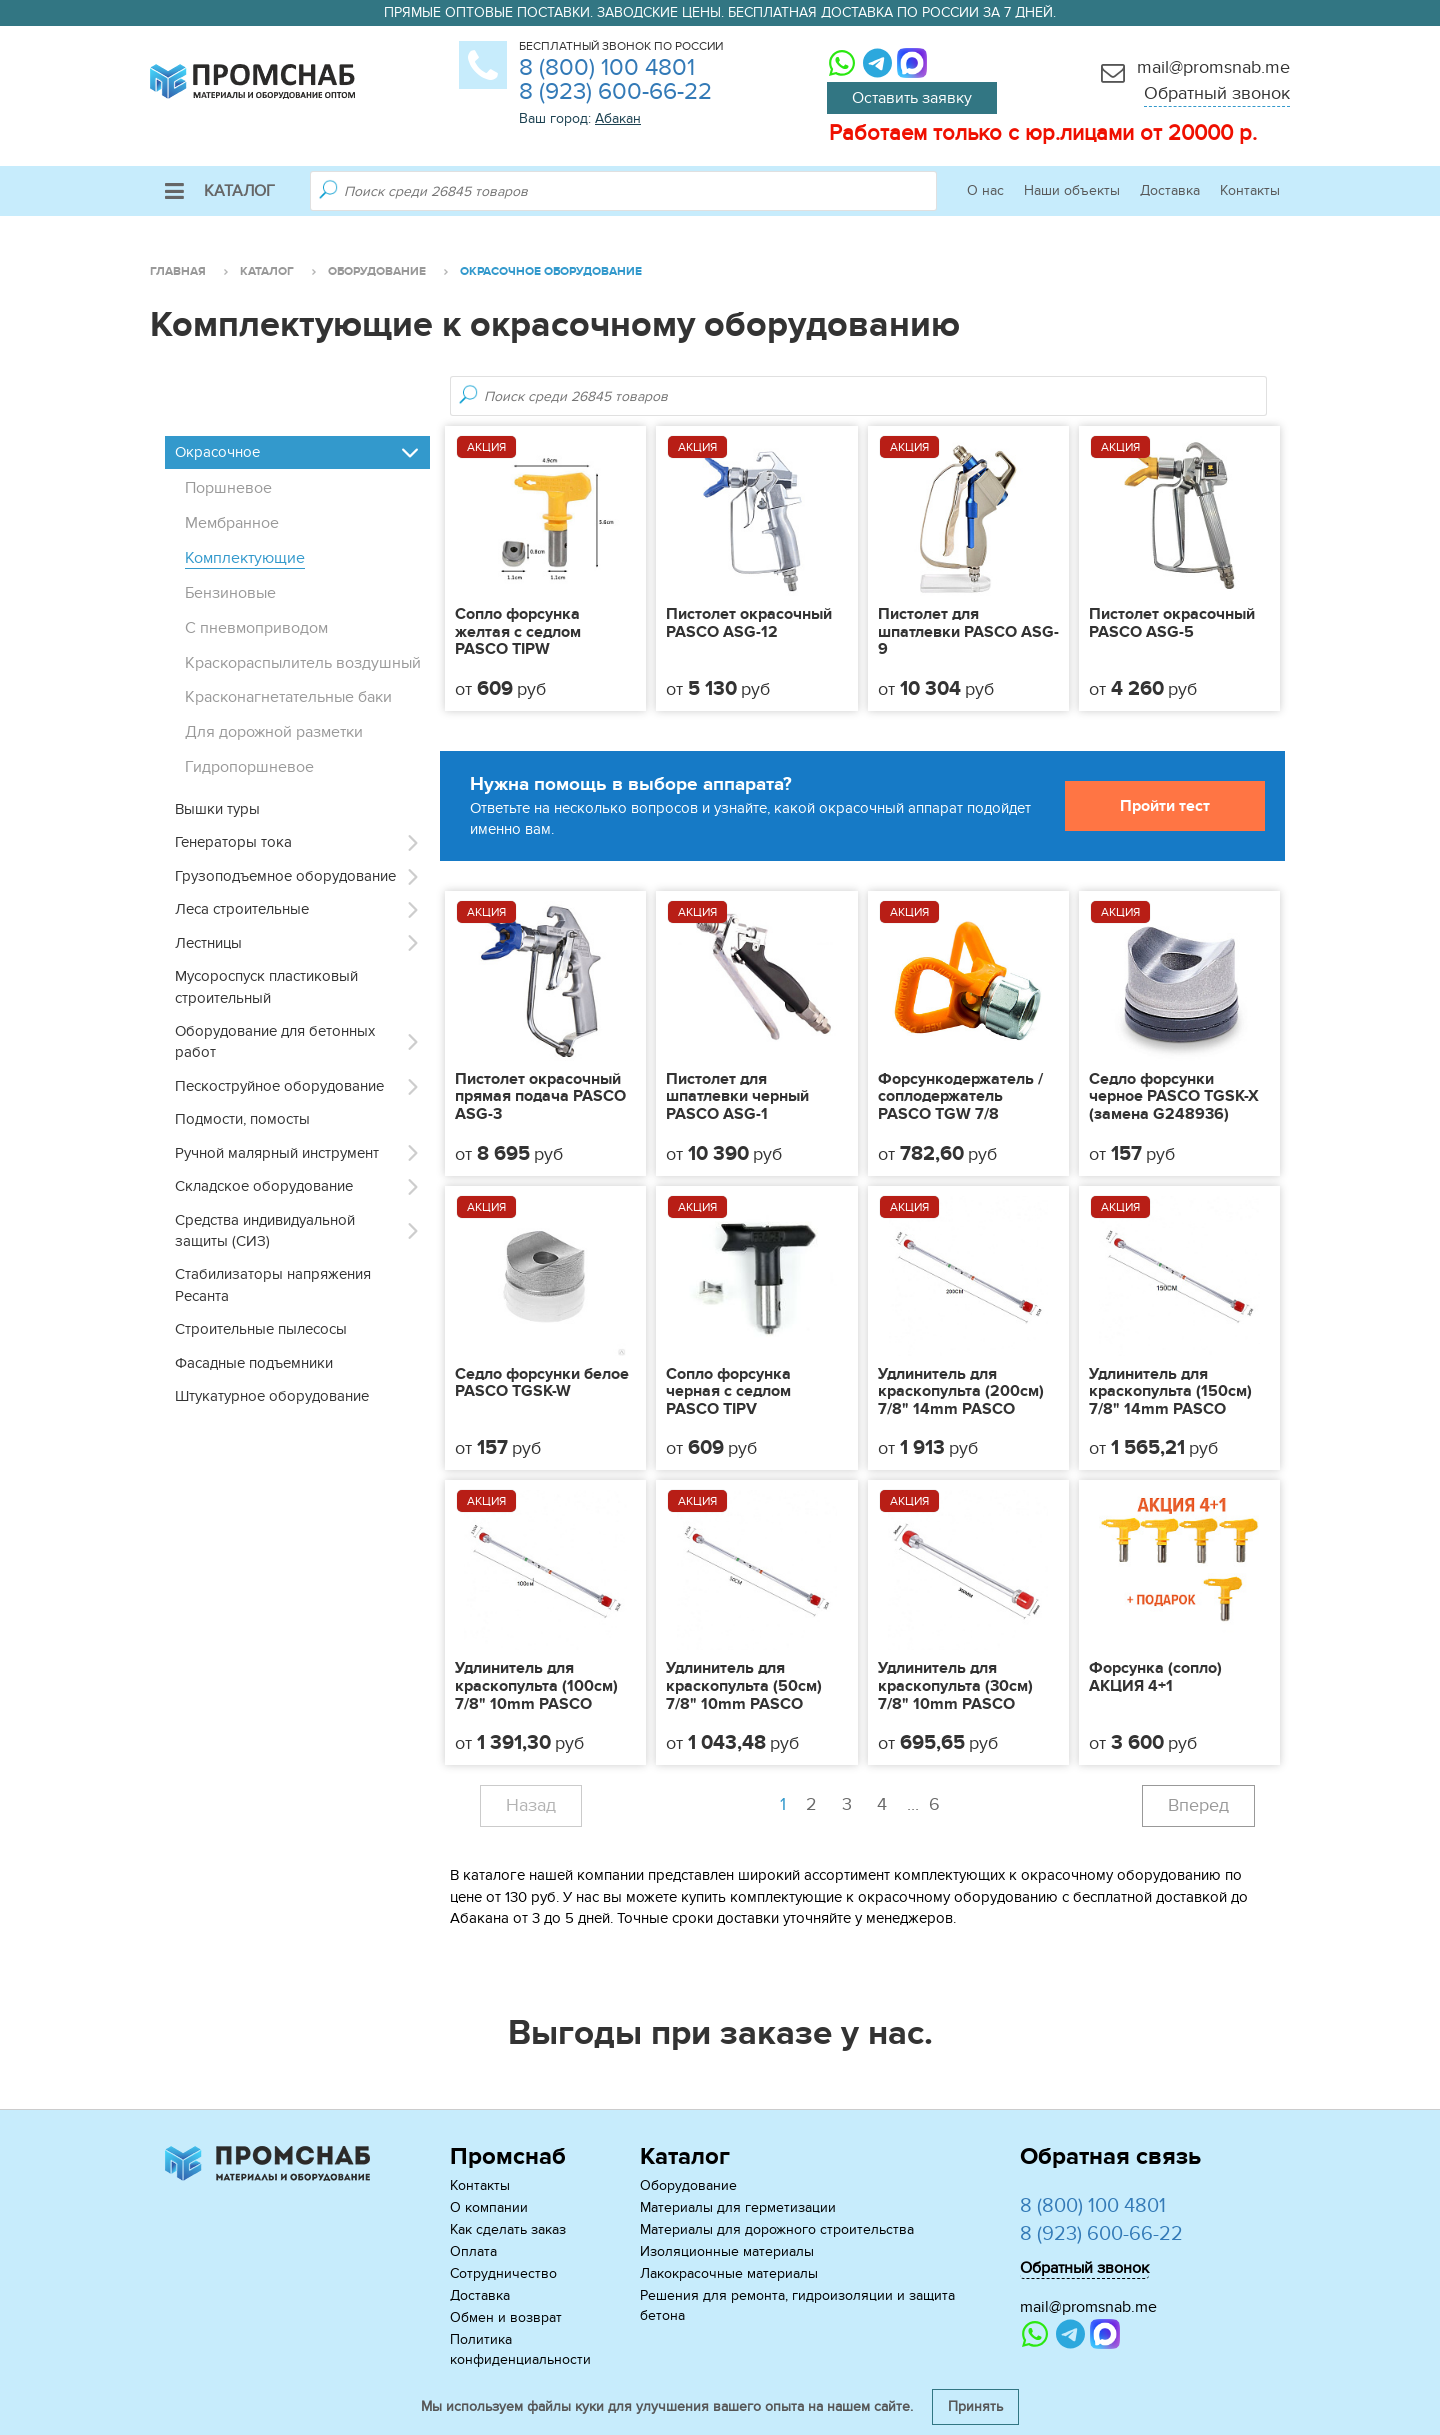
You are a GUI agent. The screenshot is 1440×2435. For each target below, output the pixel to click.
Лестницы (208, 943)
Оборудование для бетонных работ (275, 1041)
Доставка (1170, 190)
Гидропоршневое (249, 767)
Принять (975, 2406)
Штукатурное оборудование (272, 1396)
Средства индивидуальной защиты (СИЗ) (265, 1230)
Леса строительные (242, 909)
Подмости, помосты (242, 1119)
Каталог (220, 191)
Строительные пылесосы (261, 1329)
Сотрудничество (503, 2273)
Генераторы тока (233, 842)
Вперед (1198, 1805)
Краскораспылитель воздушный (303, 663)
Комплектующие (245, 558)
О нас (985, 190)
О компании (489, 2207)
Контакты (1250, 190)
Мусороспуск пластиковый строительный (266, 986)
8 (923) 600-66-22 (615, 91)
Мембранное (232, 523)
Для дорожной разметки (274, 732)
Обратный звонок (1217, 93)
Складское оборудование (264, 1186)
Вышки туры (217, 809)
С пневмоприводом (256, 628)
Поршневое (228, 488)
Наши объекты (1072, 190)
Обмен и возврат (506, 2317)
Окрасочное (217, 452)
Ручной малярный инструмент (277, 1153)
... (926, 1805)
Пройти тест (1165, 806)
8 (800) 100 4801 (607, 67)
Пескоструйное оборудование (279, 1086)
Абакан (618, 118)
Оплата (473, 2251)
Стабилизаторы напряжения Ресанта (273, 1284)
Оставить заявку (912, 98)
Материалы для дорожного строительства (777, 2229)
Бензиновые (230, 593)
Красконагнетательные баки (288, 697)
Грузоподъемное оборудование (285, 876)
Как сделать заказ (508, 2229)
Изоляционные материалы (727, 2251)
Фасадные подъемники (254, 1363)
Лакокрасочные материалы (729, 2273)
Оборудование (688, 2185)
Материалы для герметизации (738, 2207)
